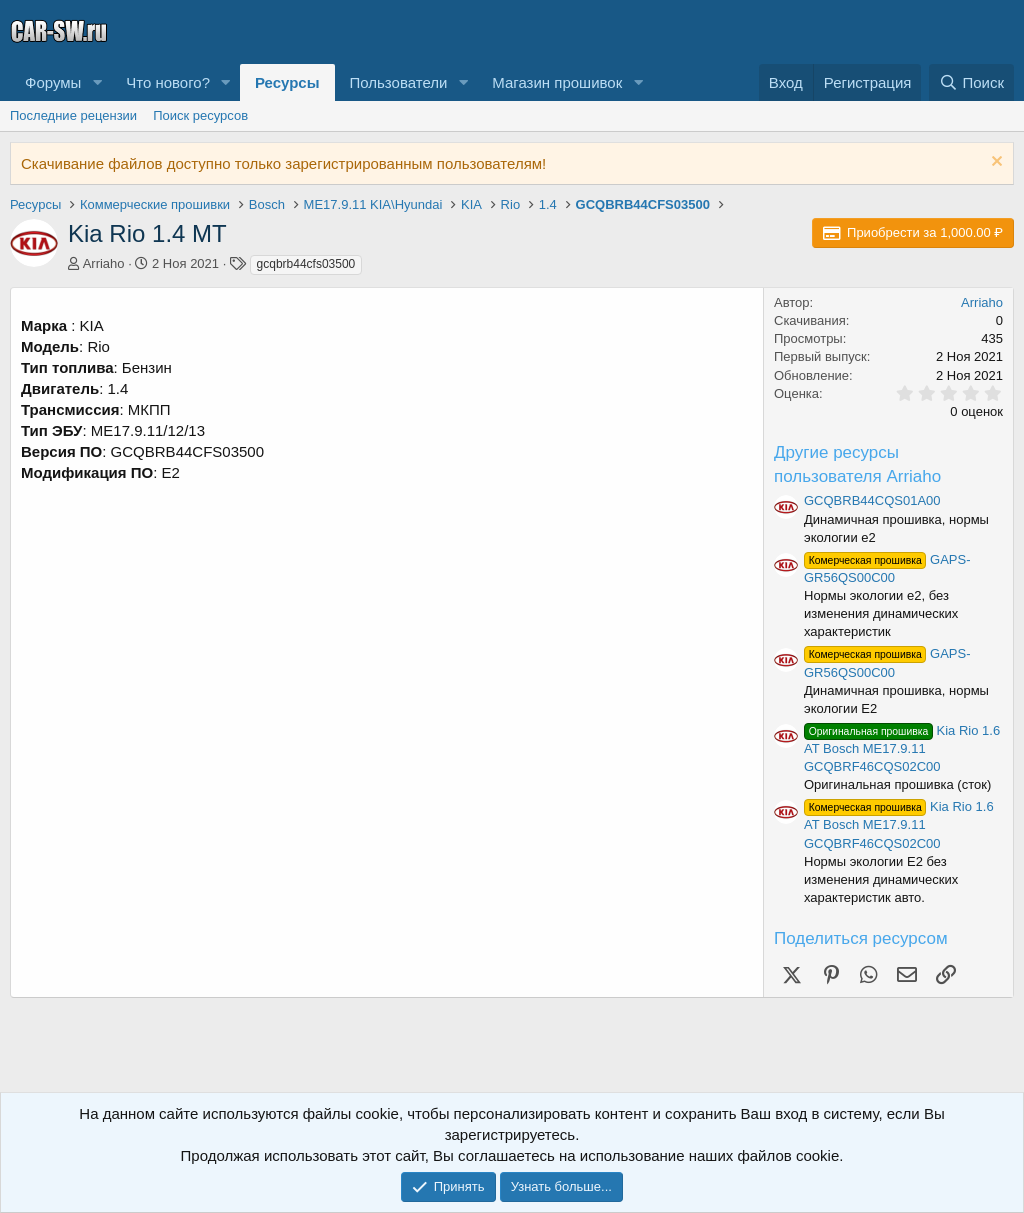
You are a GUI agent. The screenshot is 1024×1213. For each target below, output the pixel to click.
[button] (97, 82)
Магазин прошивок (557, 82)
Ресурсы (287, 82)
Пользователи (399, 82)
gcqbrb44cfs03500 (306, 264)
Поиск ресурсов (200, 115)
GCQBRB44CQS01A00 (872, 500)
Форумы (53, 82)
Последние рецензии (73, 115)
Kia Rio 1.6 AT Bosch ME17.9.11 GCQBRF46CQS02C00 (902, 748)
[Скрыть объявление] (994, 163)
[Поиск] (971, 82)
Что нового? (168, 82)
